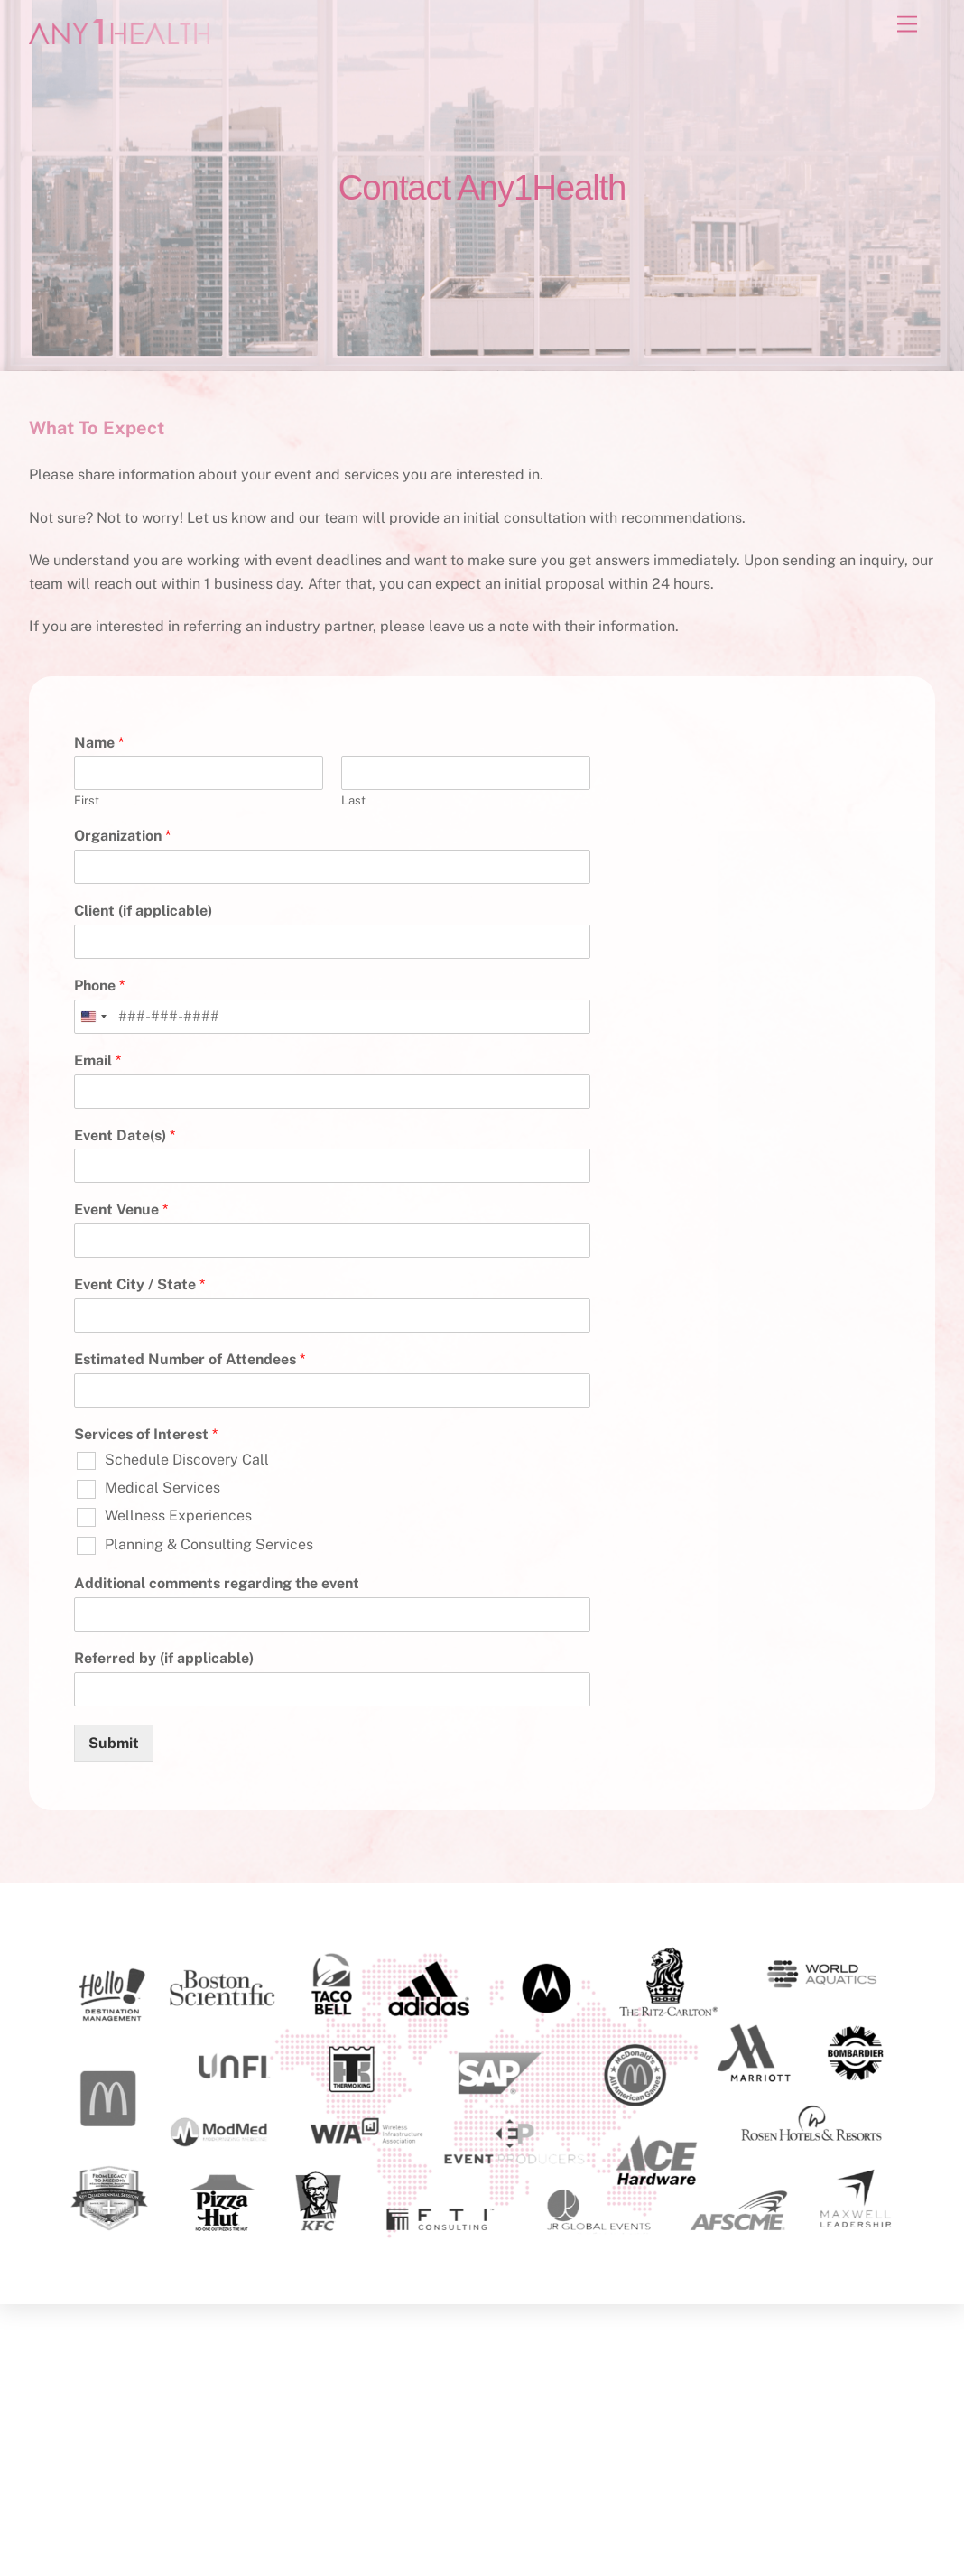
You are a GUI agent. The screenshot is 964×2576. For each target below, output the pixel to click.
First (86, 800)
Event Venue (121, 1209)
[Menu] (907, 24)
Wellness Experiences (178, 1515)
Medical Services (162, 1487)
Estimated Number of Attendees (189, 1359)
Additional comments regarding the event (216, 1583)
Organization (122, 835)
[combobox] (93, 1017)
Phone (99, 985)
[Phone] (332, 1017)
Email (97, 1060)
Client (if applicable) (143, 910)
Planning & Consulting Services (209, 1544)
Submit (113, 1743)
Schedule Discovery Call (187, 1459)
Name (99, 742)
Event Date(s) (124, 1135)
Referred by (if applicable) (164, 1658)
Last (353, 800)
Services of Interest (146, 1434)
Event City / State (139, 1284)
